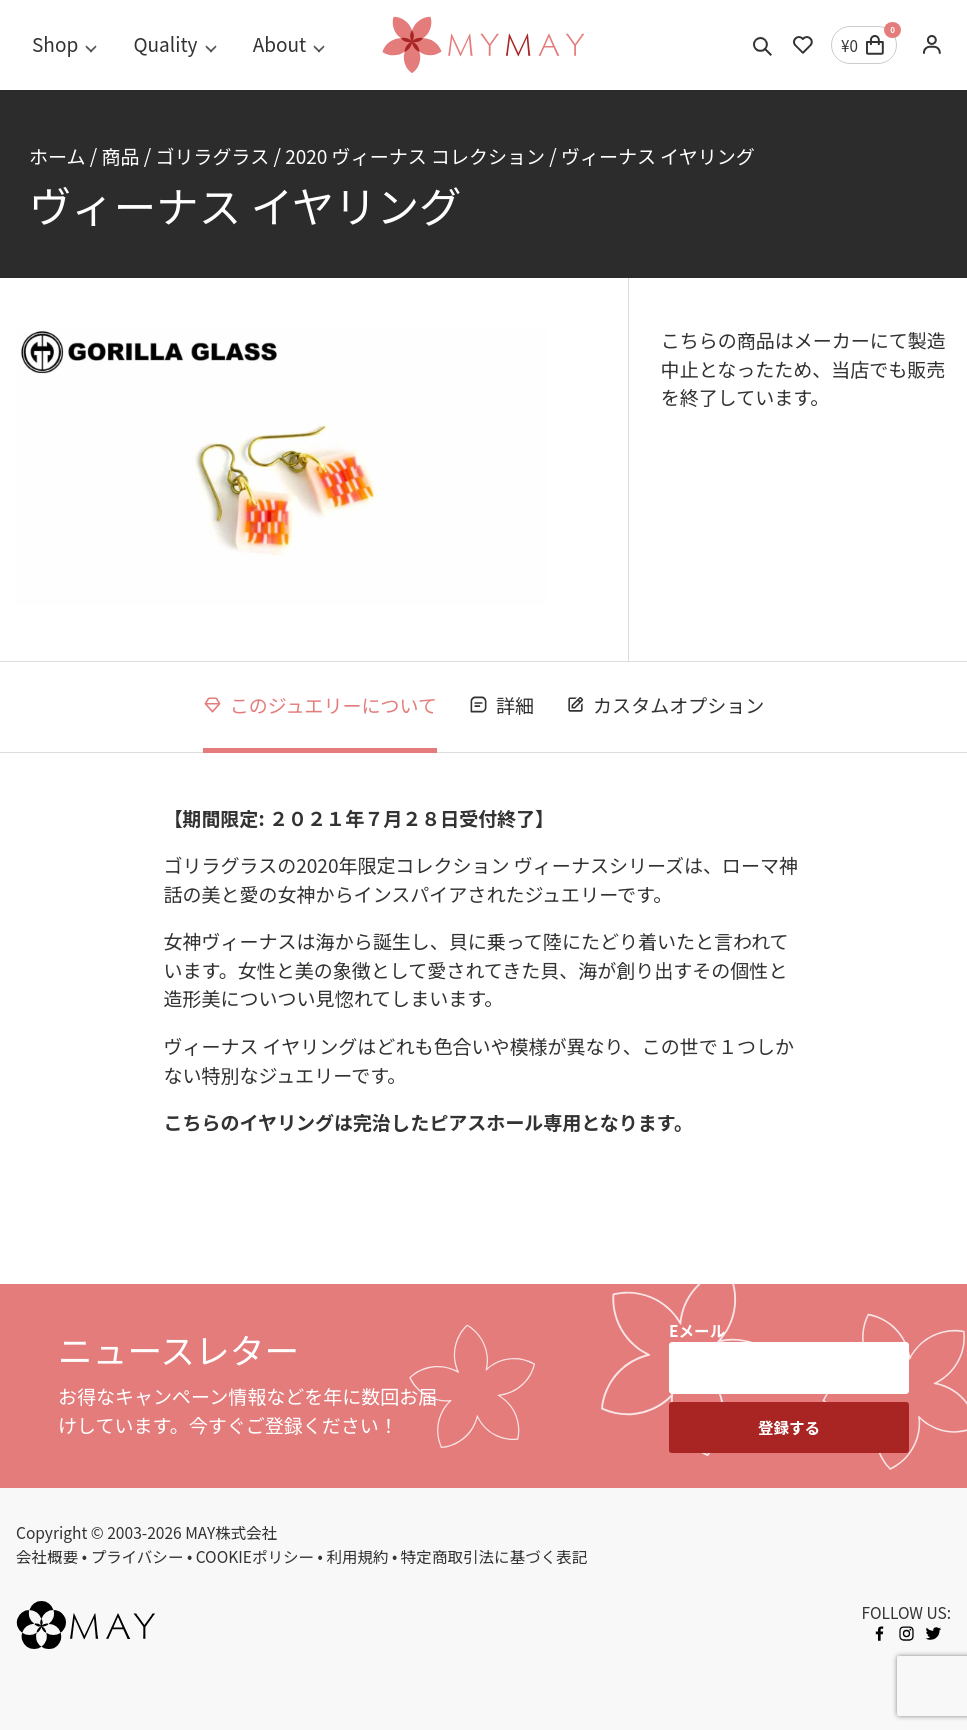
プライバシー (136, 1556)
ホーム (57, 155)
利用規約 (357, 1556)
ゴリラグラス (212, 155)
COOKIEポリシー (255, 1556)
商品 (120, 155)
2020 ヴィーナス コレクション (415, 155)
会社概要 (47, 1556)
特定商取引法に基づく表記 (494, 1556)
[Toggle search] (763, 45)
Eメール (697, 1330)
